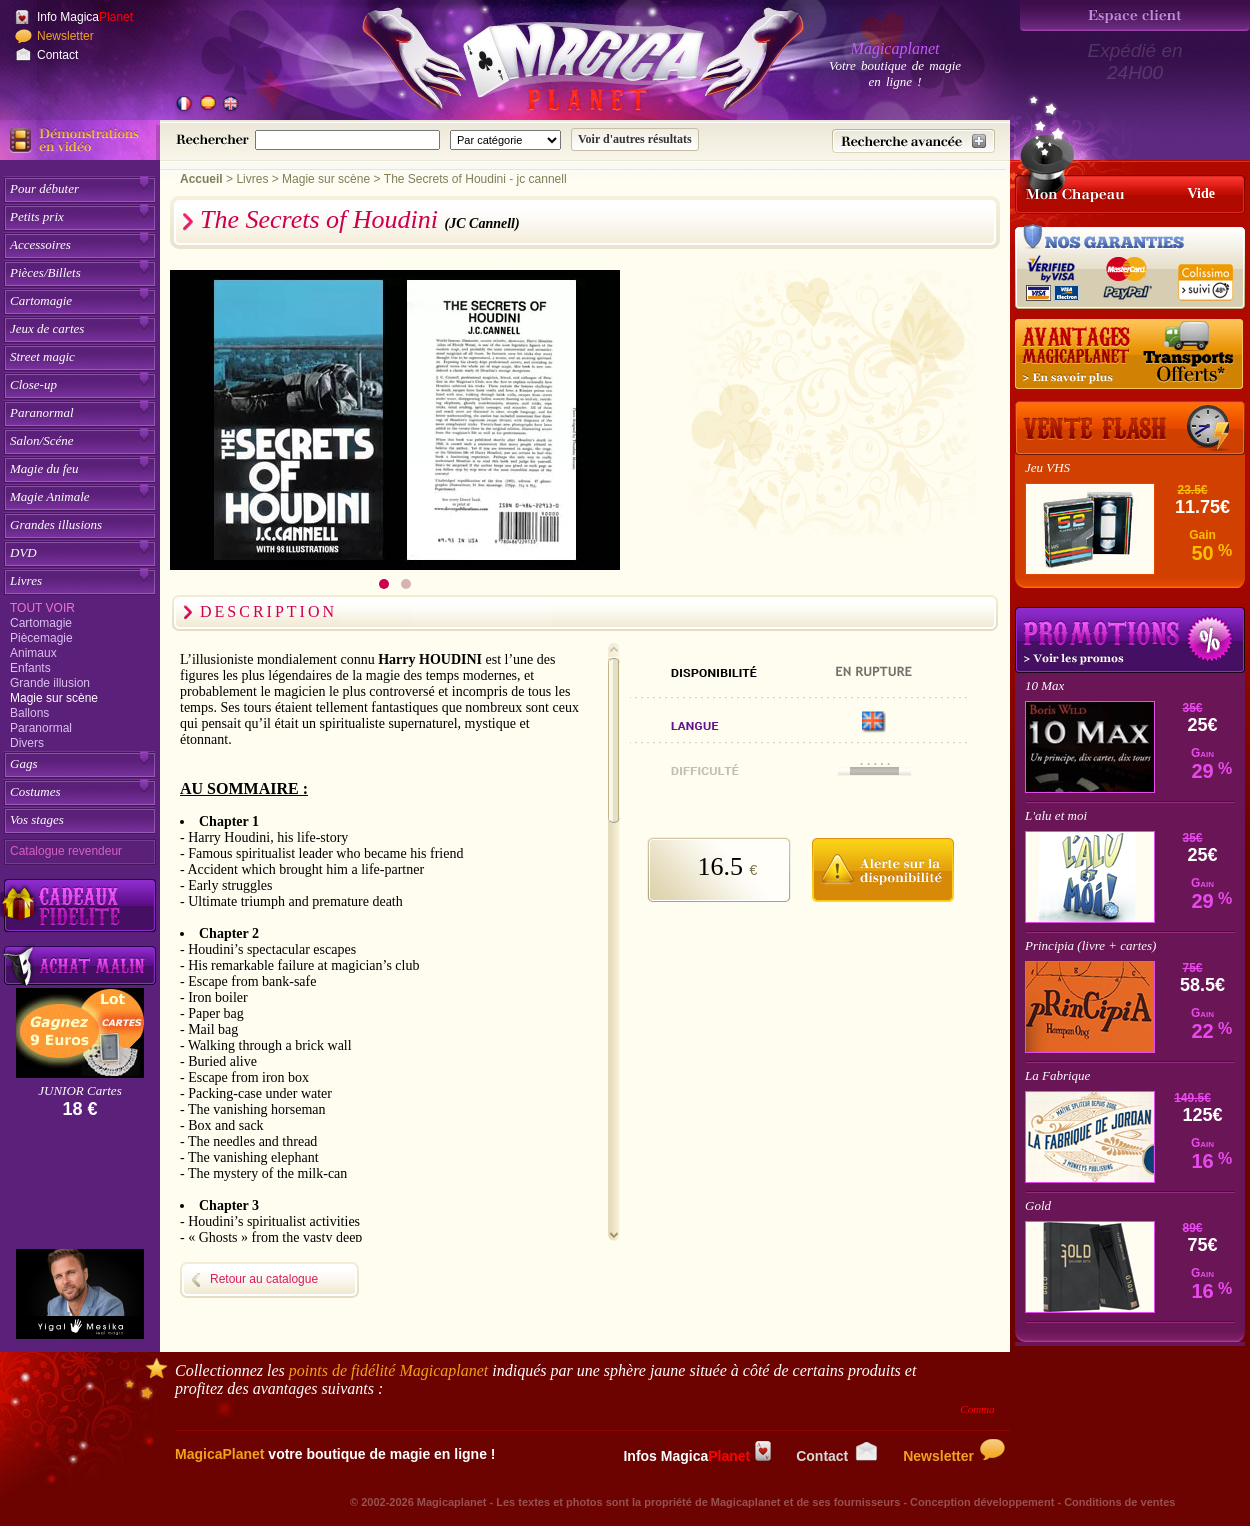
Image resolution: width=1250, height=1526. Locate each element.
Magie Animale (50, 496)
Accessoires (40, 244)
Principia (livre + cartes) (1090, 945)
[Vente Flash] (1130, 428)
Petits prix (37, 216)
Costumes (35, 791)
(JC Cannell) (482, 223)
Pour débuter (44, 188)
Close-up (33, 384)
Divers (27, 743)
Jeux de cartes (47, 328)
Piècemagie (41, 638)
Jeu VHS (1047, 467)
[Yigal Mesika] (80, 1294)
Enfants (30, 668)
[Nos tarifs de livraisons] (1130, 355)
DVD (23, 552)
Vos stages (37, 819)
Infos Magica (697, 1456)
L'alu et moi (1056, 815)
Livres (26, 580)
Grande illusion (50, 683)
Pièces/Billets (45, 272)
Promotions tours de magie (1130, 640)
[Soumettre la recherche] (635, 139)
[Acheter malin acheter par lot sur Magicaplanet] (80, 965)
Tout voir (42, 608)
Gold (1038, 1205)
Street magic (42, 356)
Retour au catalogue (264, 1279)
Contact (57, 55)
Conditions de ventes (1119, 1502)
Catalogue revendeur (66, 851)
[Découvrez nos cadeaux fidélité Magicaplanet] (80, 906)
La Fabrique (1057, 1075)
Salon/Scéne (42, 440)
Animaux (33, 653)
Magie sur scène (54, 698)
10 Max (1044, 685)
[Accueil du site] (560, 64)
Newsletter (65, 36)
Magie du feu (44, 468)
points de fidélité (389, 1370)
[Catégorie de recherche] (505, 140)
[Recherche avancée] (913, 141)
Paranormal (42, 412)
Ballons (29, 713)
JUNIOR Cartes (79, 1090)
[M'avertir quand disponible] (882, 867)
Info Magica (85, 17)
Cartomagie (41, 300)
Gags (23, 763)
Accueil (201, 179)
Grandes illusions (56, 524)
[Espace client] (1135, 15)
